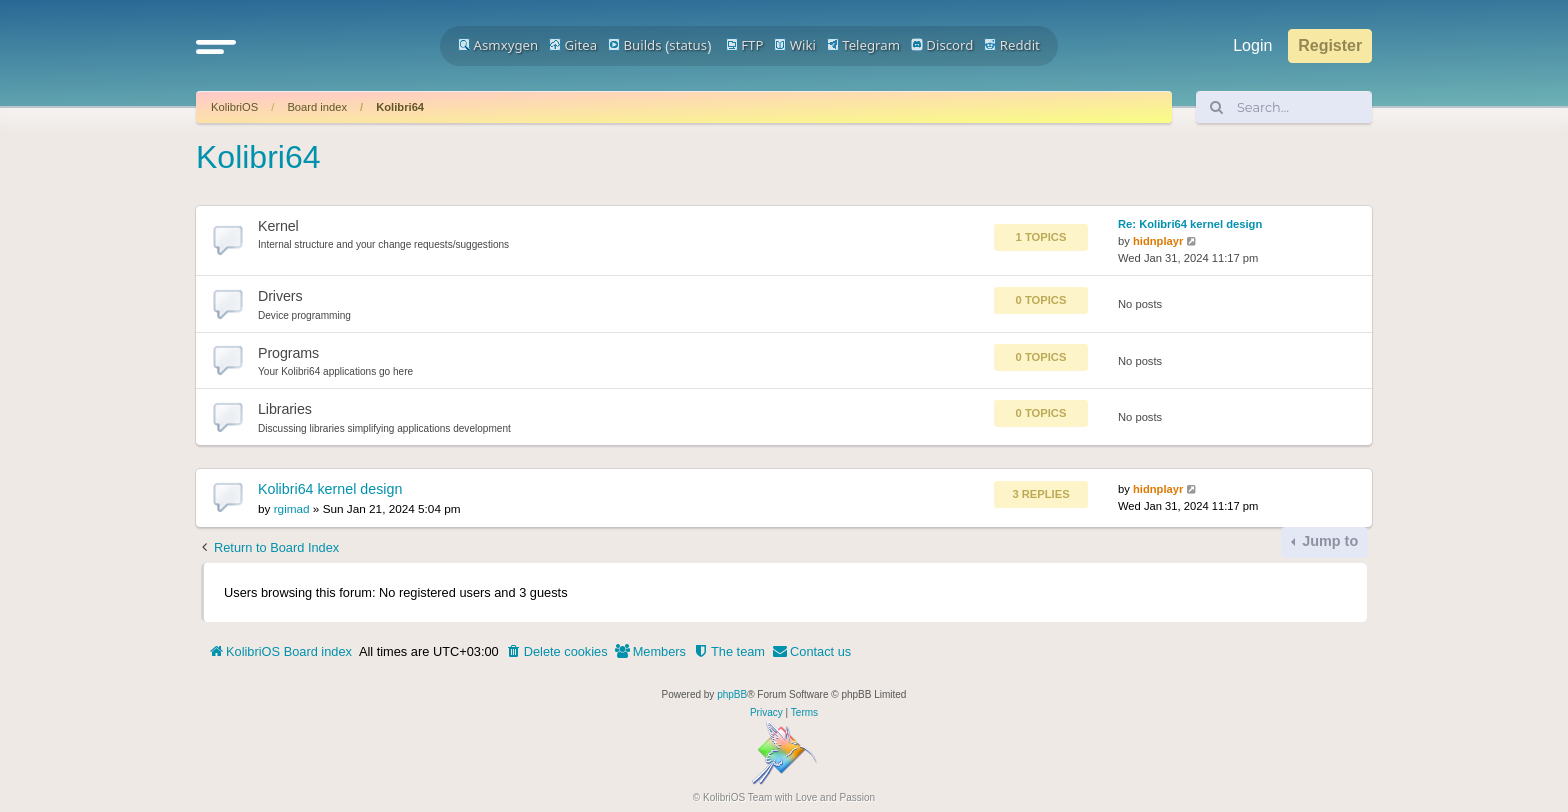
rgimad (292, 508)
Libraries (285, 409)
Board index (317, 107)
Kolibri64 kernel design (330, 489)
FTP (745, 45)
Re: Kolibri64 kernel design (1190, 224)
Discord (942, 45)
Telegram (863, 45)
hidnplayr (1158, 241)
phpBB (732, 694)
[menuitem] (557, 652)
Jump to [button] (1328, 541)
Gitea (573, 45)
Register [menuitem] (1330, 45)
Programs (288, 353)
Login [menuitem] (1252, 45)
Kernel (278, 226)
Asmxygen (498, 45)
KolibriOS (234, 107)
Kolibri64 (400, 107)
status (688, 45)
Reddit (1012, 45)
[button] (216, 46)
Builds (634, 45)
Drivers (280, 296)
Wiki (795, 45)
